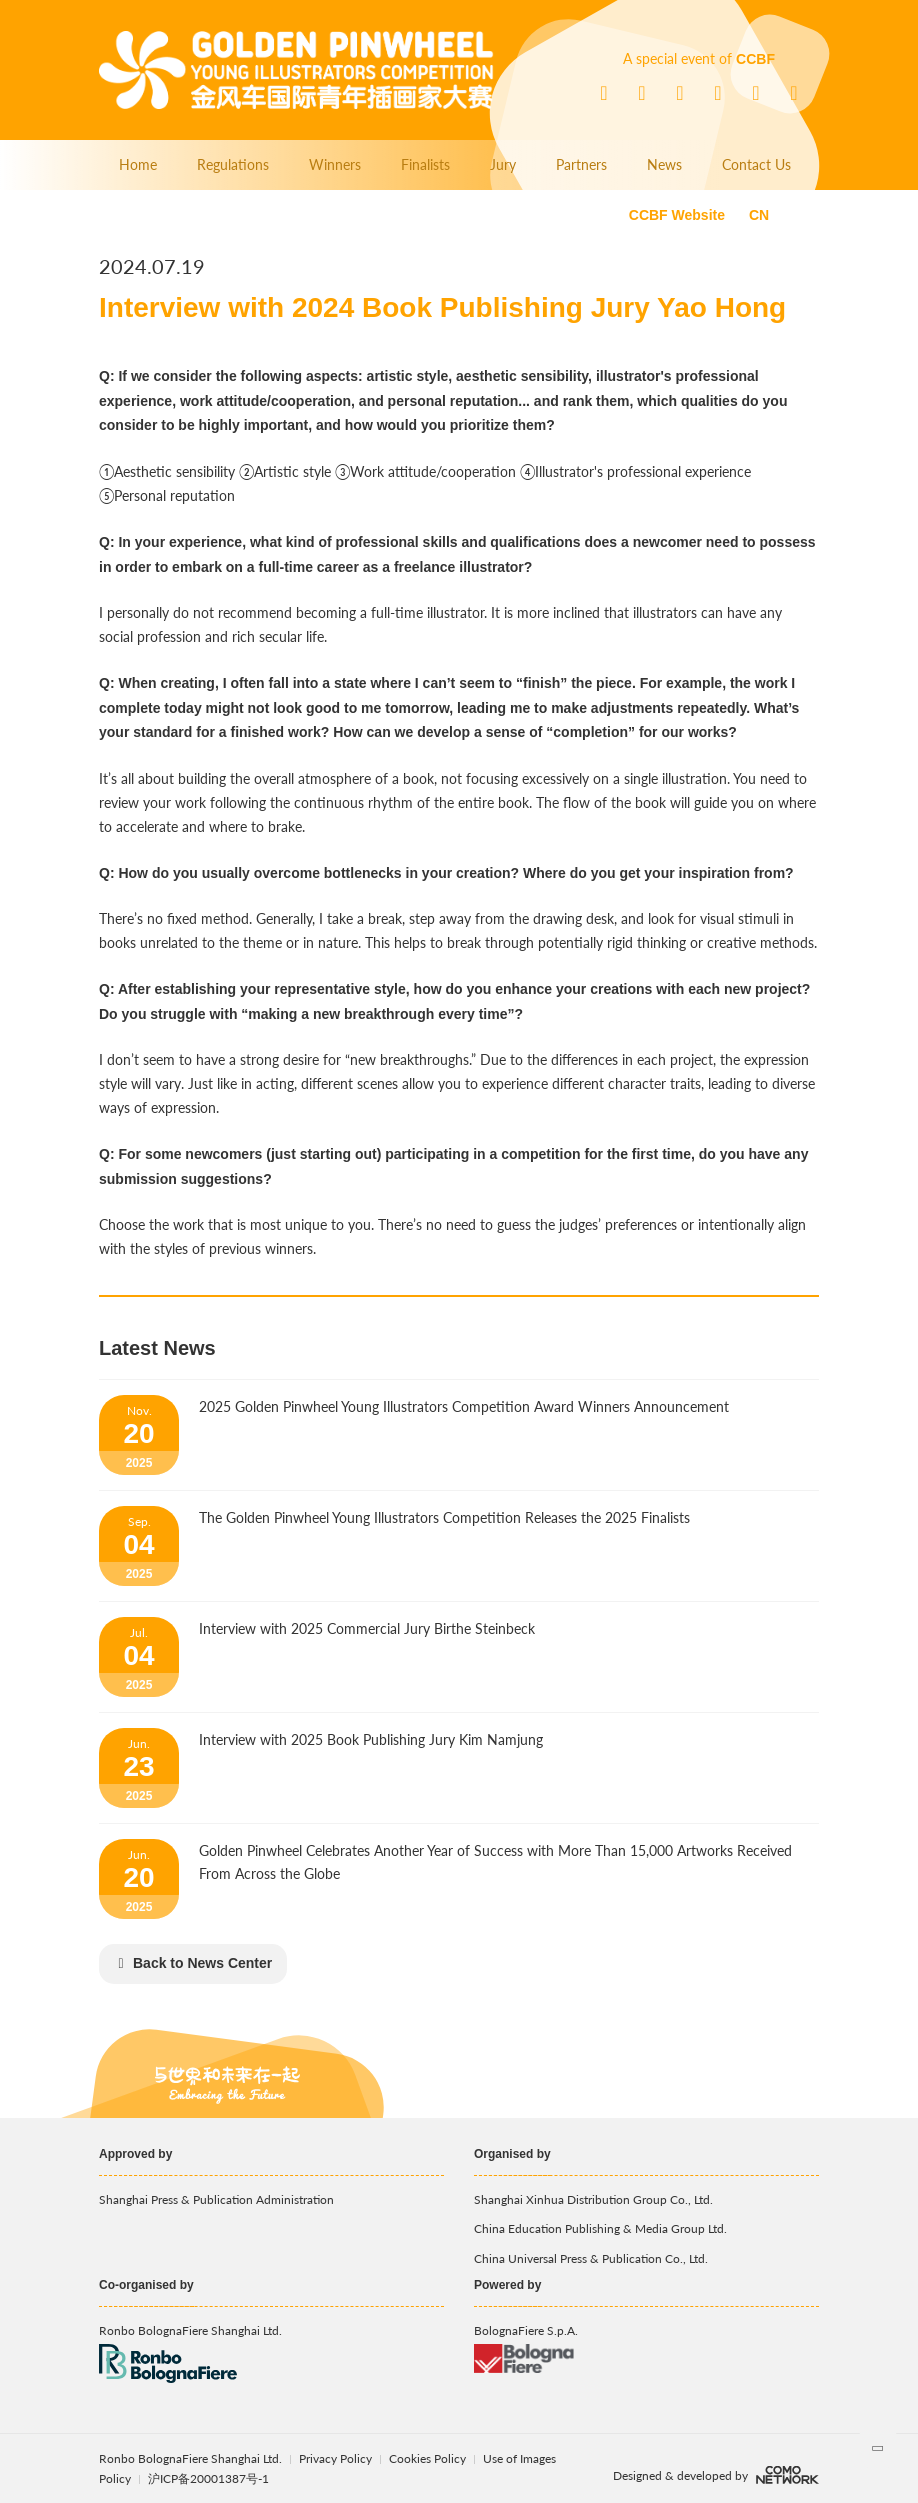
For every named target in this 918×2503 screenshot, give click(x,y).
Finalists (425, 164)
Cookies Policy (429, 2458)
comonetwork (787, 2475)
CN (759, 215)
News (664, 164)
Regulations (233, 164)
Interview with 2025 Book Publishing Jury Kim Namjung (371, 1739)
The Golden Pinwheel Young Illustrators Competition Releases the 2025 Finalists (444, 1517)
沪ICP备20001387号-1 (208, 2478)
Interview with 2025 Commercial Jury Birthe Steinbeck (367, 1628)
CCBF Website (677, 215)
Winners (335, 164)
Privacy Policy (335, 2458)
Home (138, 164)
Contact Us (756, 164)
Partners (581, 164)
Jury (503, 164)
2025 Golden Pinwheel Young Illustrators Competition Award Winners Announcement (464, 1406)
